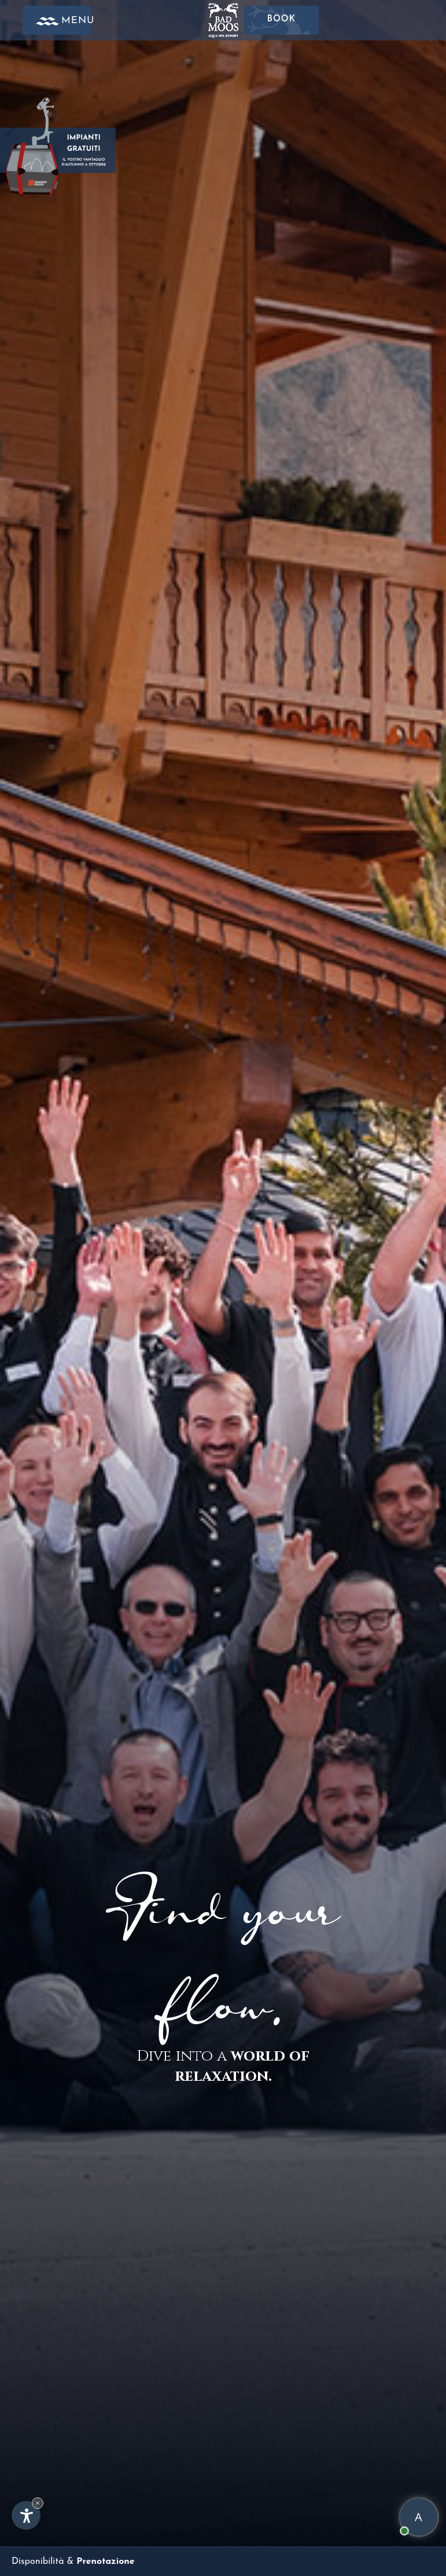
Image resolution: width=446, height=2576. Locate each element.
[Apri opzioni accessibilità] (26, 2515)
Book (281, 20)
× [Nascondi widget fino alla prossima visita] (37, 2503)
